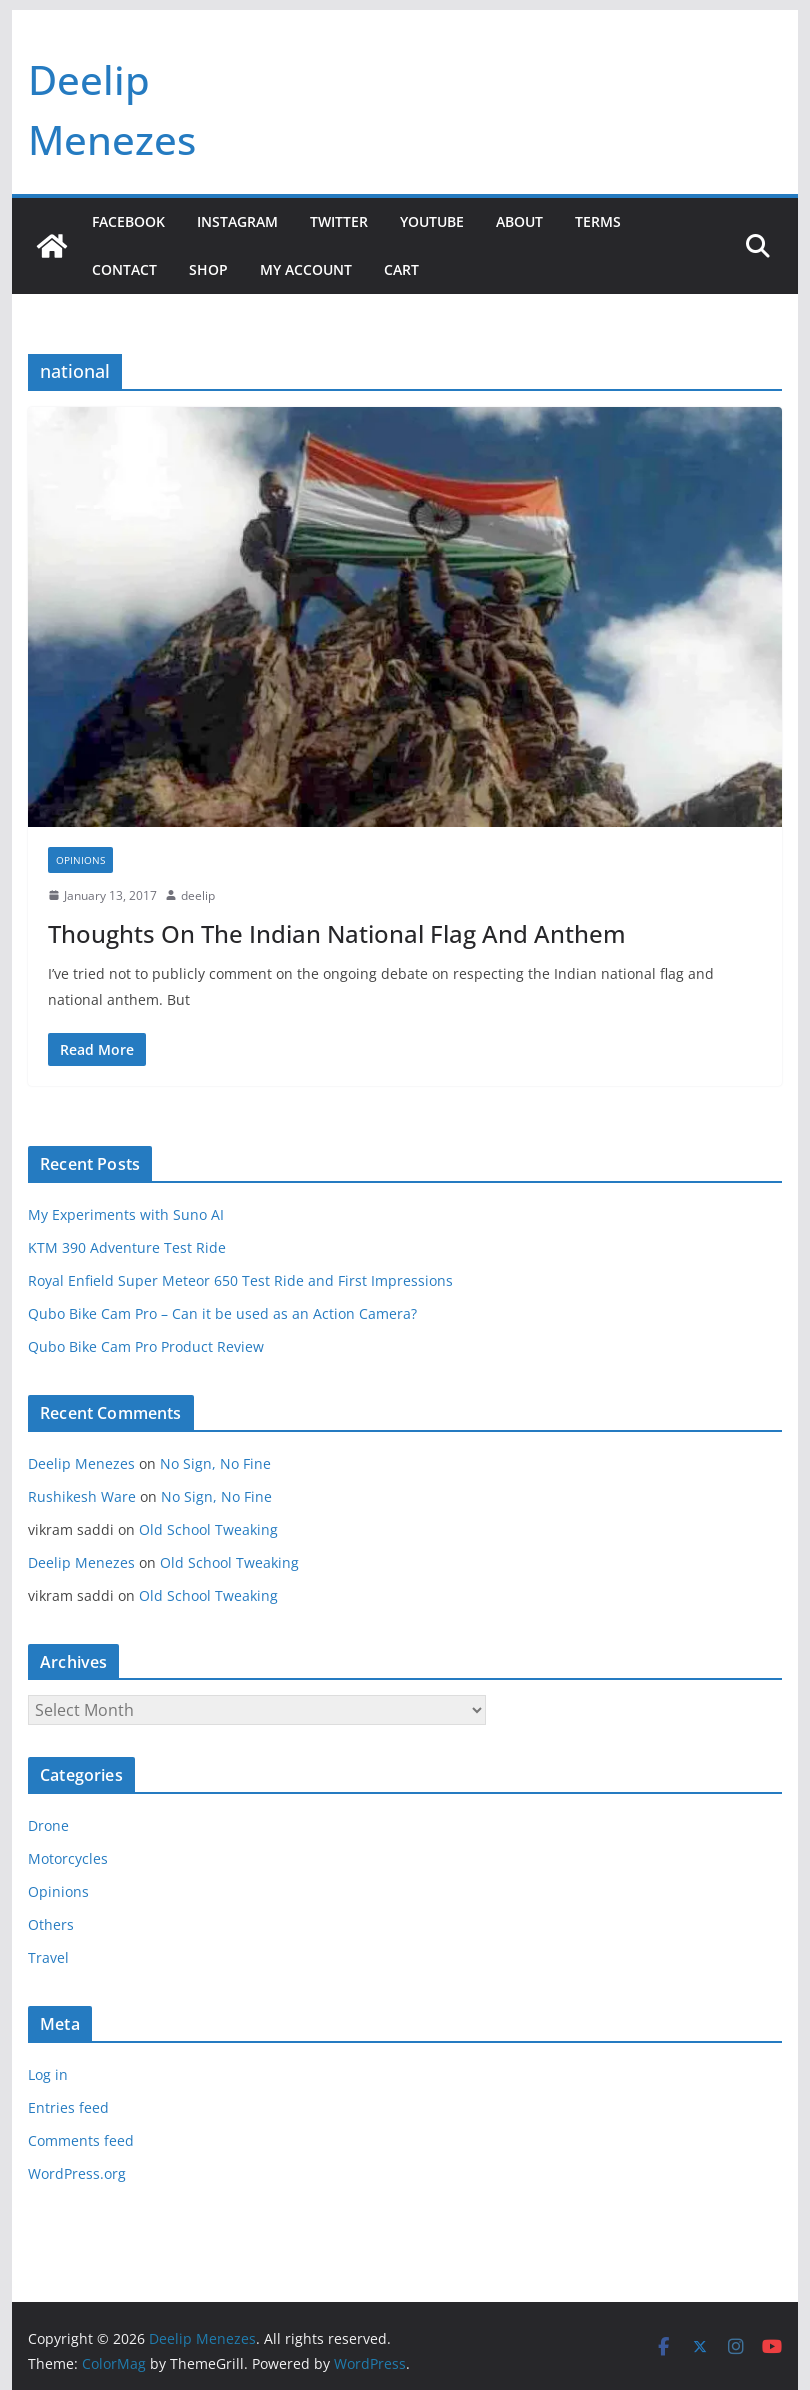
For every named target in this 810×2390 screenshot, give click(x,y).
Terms (598, 221)
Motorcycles (68, 1858)
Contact (124, 269)
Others (51, 1924)
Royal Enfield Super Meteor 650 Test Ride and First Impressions (240, 1280)
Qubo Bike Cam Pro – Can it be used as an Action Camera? (222, 1313)
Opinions (80, 860)
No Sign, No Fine (215, 1463)
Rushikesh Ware (82, 1496)
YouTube (432, 221)
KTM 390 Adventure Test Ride (127, 1247)
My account (306, 269)
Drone (48, 1825)
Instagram (237, 221)
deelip (198, 895)
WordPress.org (77, 2173)
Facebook (128, 221)
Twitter (339, 221)
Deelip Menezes (81, 1463)
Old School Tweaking (208, 1529)
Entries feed (68, 2107)
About (519, 221)
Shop (208, 269)
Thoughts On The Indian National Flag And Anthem (337, 933)
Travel (48, 1957)
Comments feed (81, 2140)
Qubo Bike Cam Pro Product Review (146, 1346)
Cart (401, 269)
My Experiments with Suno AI (126, 1214)
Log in (48, 2074)
